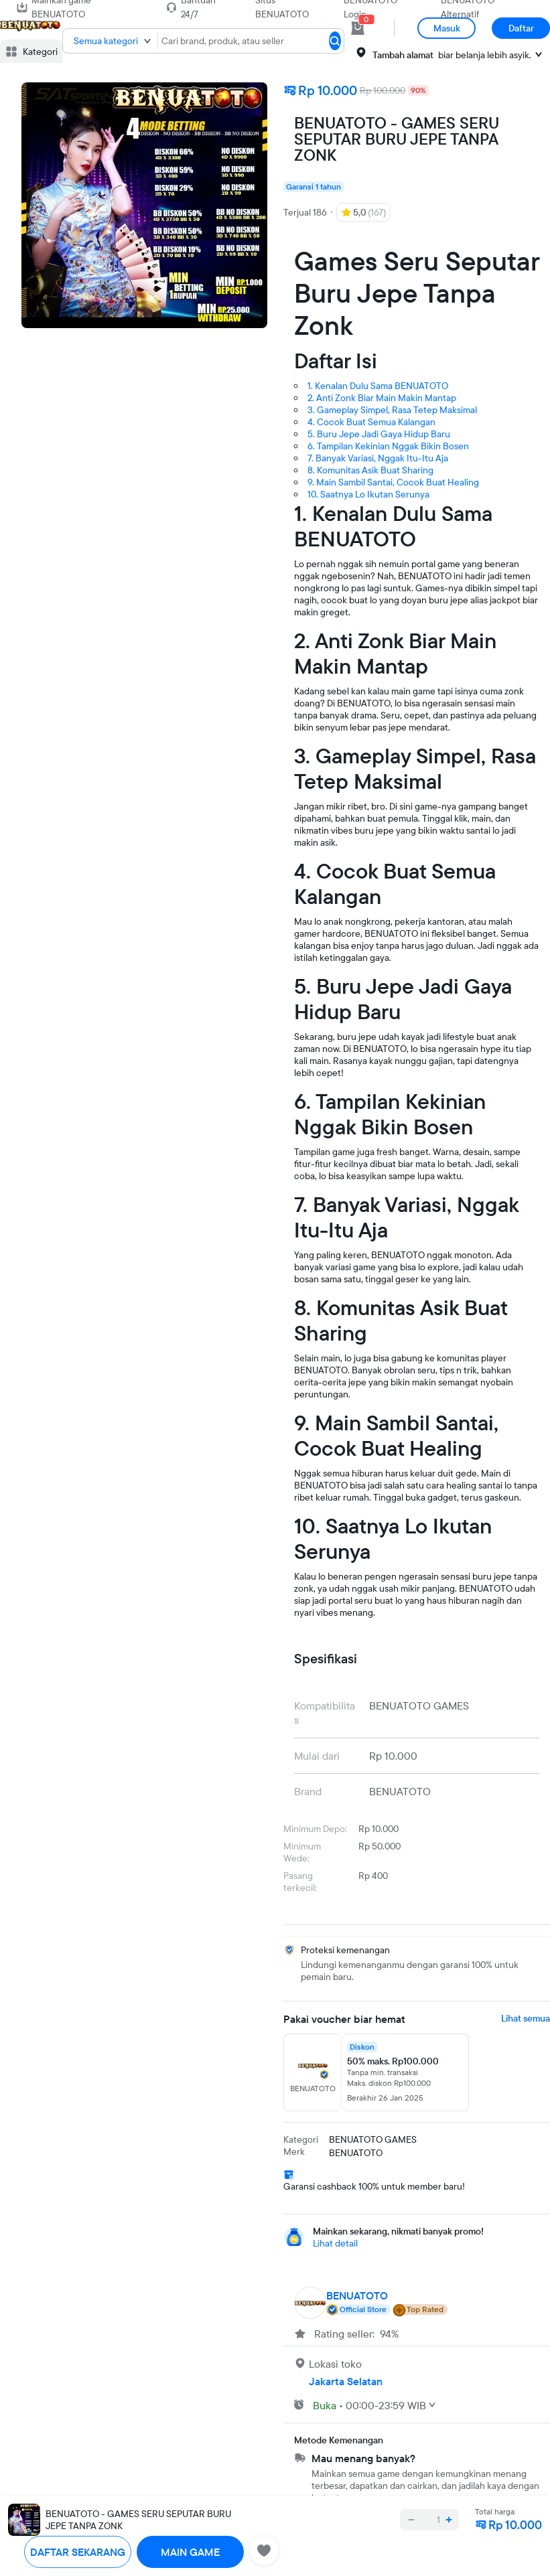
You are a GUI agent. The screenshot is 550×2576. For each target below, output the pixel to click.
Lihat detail (335, 2243)
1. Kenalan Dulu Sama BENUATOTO (377, 386)
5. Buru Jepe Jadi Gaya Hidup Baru (378, 434)
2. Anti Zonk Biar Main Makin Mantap (381, 398)
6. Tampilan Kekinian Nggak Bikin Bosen (388, 446)
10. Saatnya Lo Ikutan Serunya (368, 494)
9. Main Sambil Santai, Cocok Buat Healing (393, 482)
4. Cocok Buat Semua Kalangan (371, 422)
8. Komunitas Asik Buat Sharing (370, 470)
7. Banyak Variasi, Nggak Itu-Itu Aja (377, 458)
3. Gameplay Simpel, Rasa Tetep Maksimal (392, 410)
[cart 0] (357, 28)
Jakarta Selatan (346, 2381)
